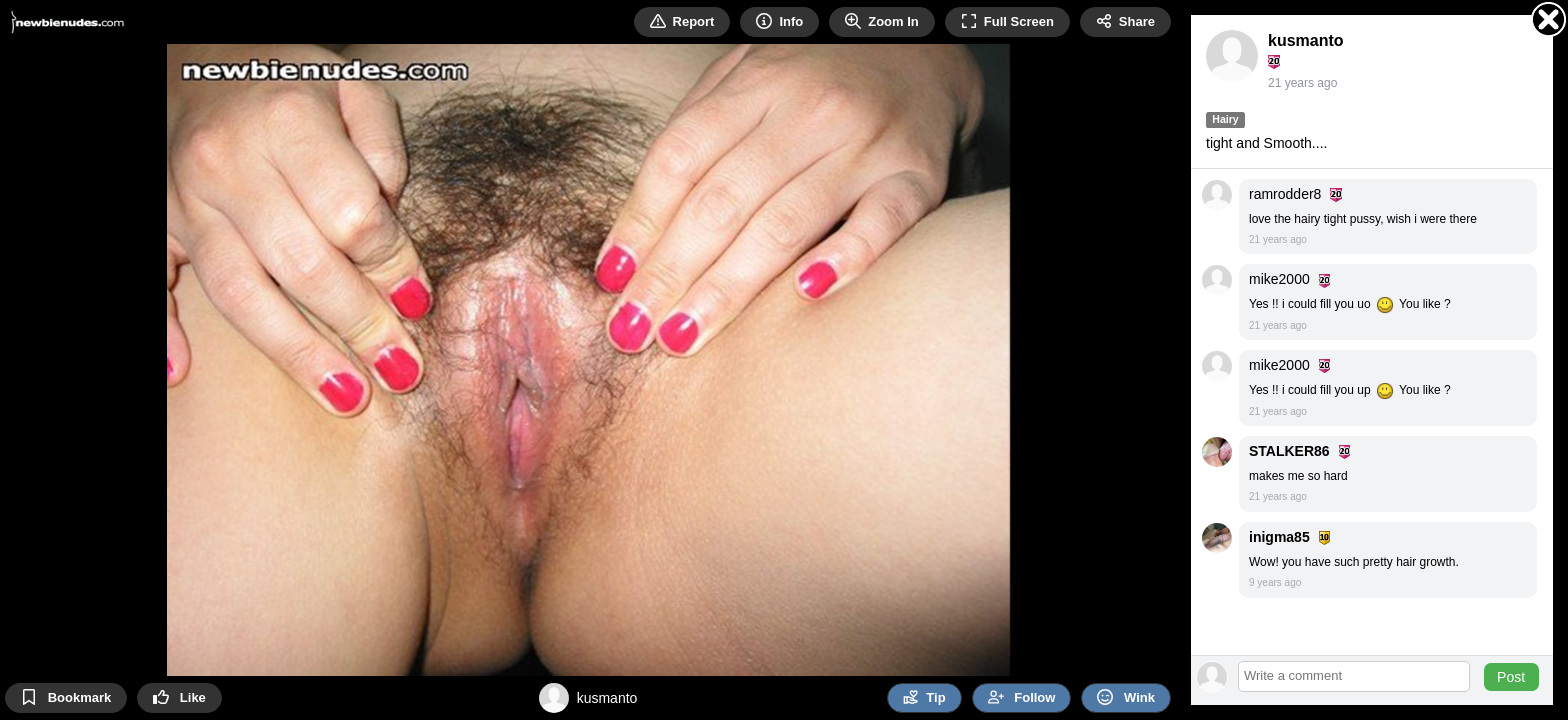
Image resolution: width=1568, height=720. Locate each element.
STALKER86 (1289, 451)
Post (1511, 677)
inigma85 (1279, 537)
